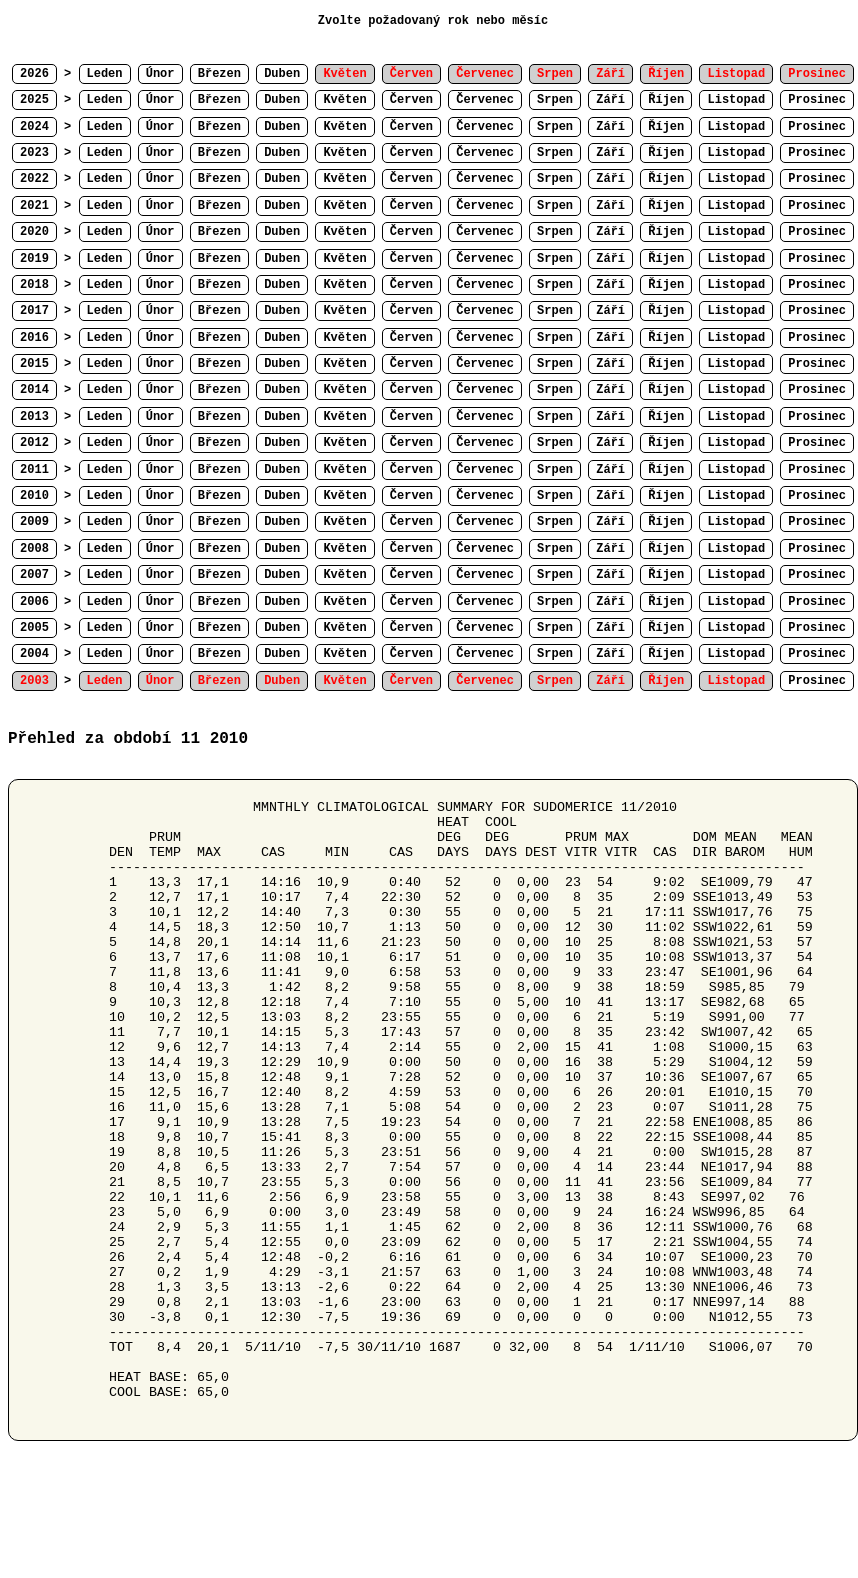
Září (610, 100)
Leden (105, 74)
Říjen (666, 100)
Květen (344, 100)
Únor (160, 74)
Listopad (736, 100)
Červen (411, 100)
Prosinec (817, 100)
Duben (282, 74)
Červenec (485, 100)
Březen (219, 74)
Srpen (555, 100)
